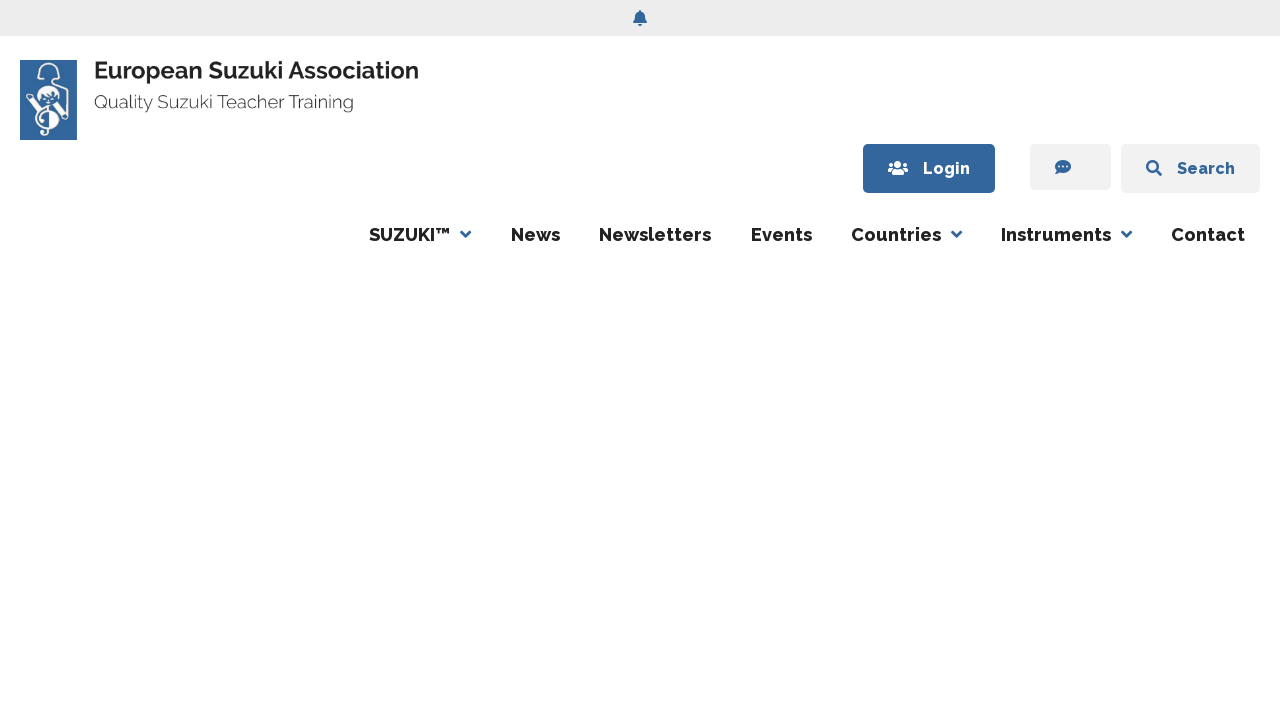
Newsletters (655, 234)
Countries (896, 234)
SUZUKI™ (410, 234)
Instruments (1056, 234)
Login (929, 168)
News (535, 234)
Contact (1208, 234)
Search (1190, 168)
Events (781, 234)
